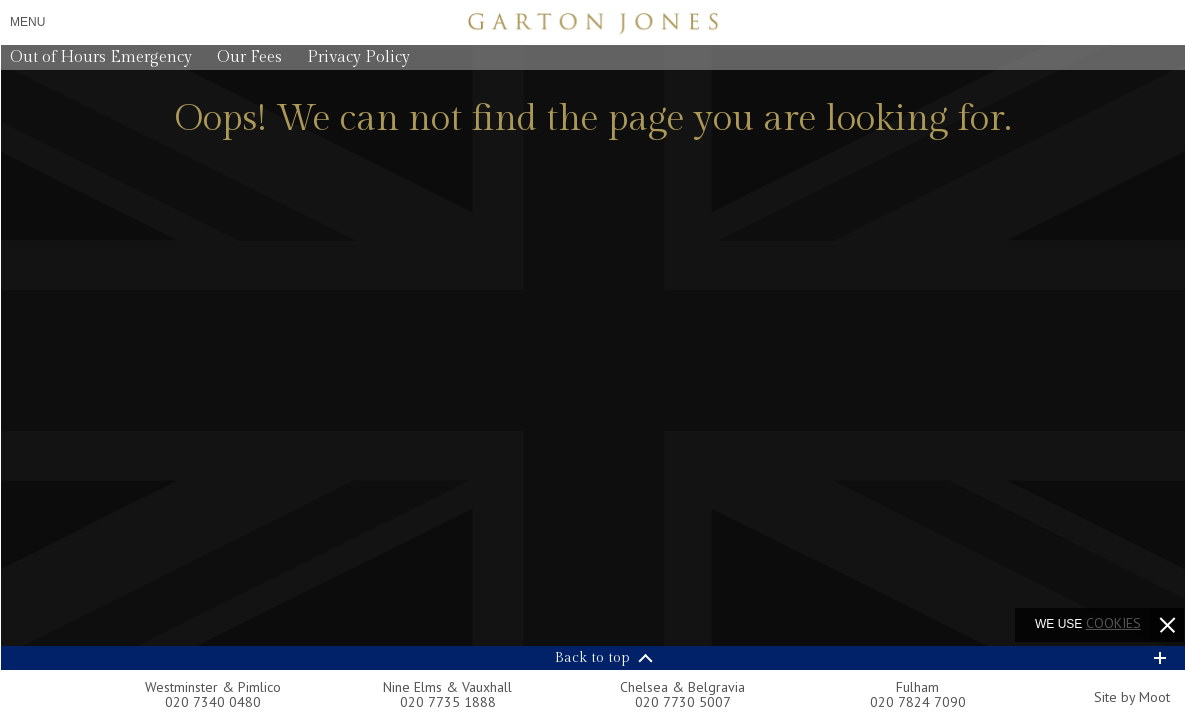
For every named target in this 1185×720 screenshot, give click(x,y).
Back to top (592, 658)
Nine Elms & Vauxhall (447, 687)
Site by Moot (1132, 697)
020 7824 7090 (918, 702)
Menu (27, 22)
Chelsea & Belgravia (682, 687)
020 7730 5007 (683, 702)
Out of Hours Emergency (101, 57)
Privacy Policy (358, 57)
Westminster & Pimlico (213, 687)
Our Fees (249, 57)
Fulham (917, 687)
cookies (1113, 623)
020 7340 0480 (213, 702)
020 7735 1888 (448, 702)
